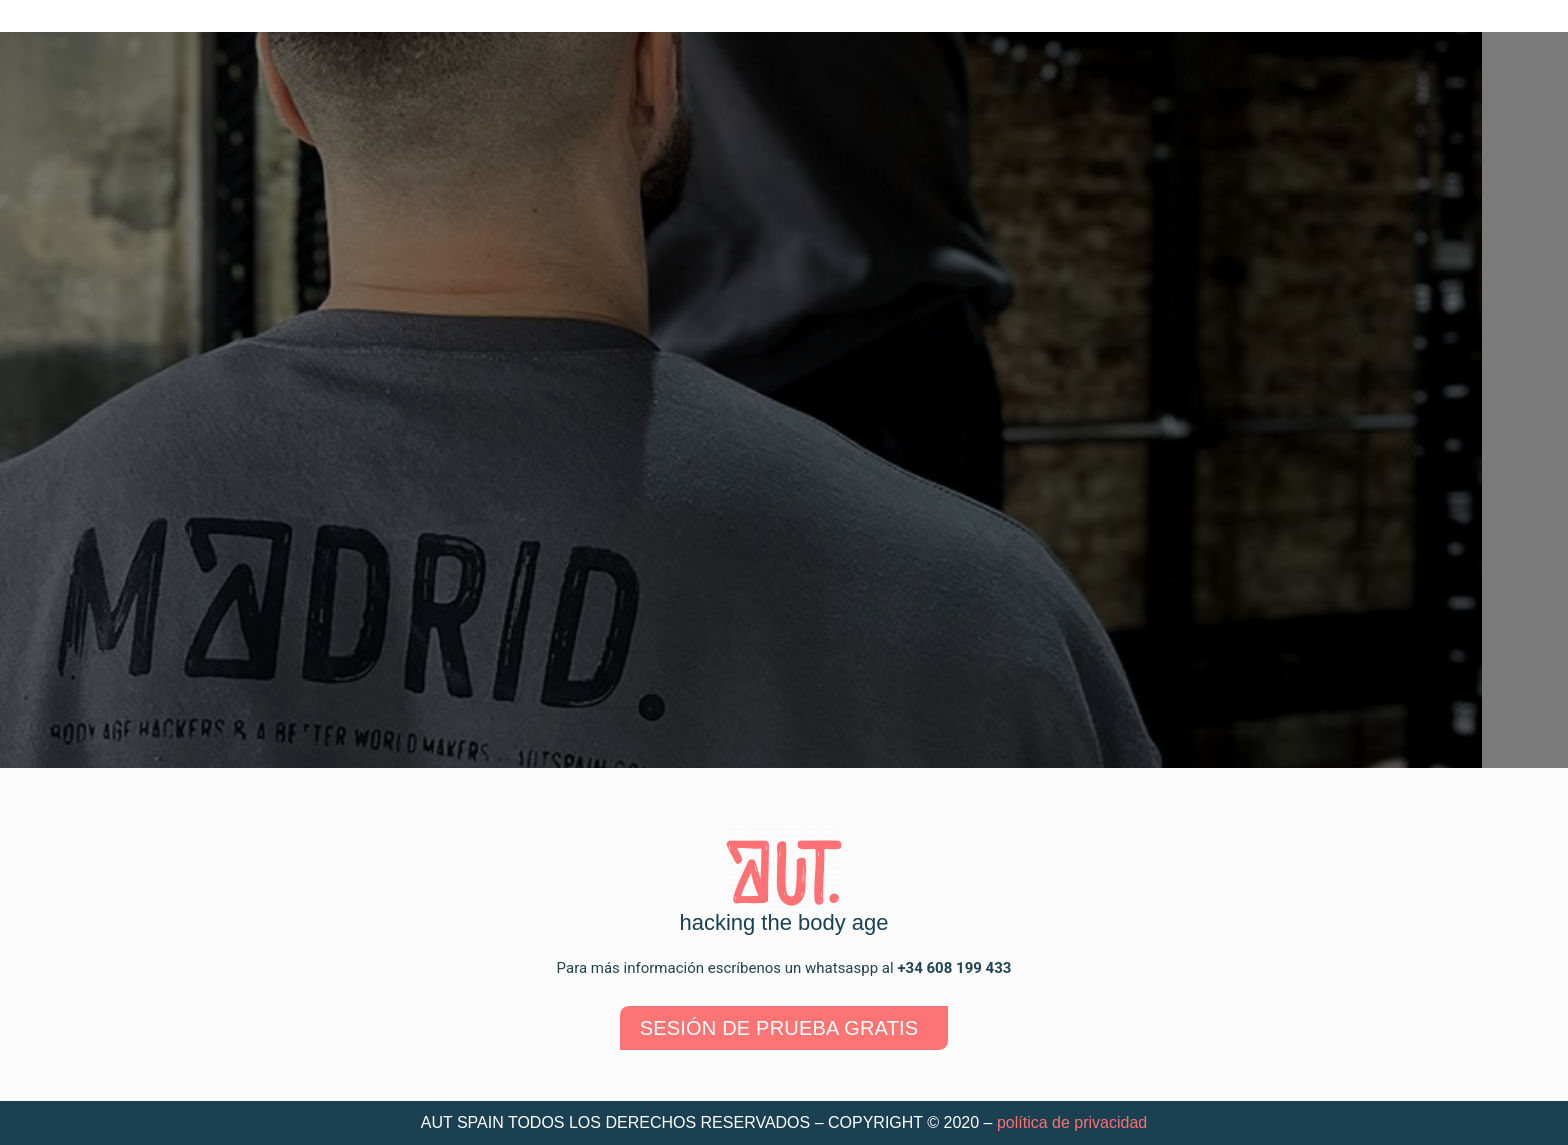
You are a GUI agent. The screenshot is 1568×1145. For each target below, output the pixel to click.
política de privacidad (1072, 1122)
